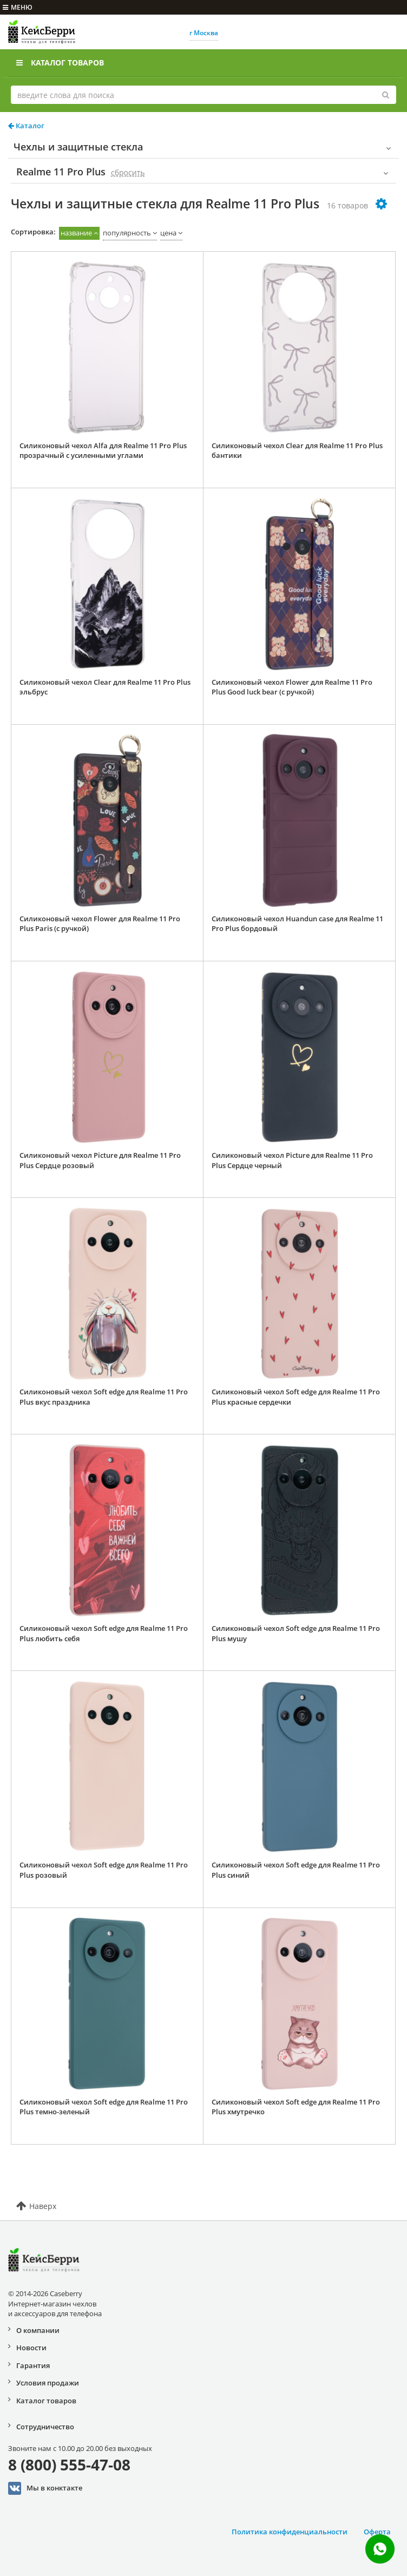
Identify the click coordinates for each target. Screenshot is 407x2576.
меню (17, 7)
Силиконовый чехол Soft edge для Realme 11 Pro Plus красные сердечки (296, 1397)
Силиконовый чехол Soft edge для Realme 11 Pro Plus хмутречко (296, 2107)
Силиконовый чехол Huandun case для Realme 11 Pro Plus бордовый (297, 924)
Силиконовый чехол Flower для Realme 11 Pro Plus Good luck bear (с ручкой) (292, 687)
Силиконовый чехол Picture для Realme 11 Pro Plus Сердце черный (292, 1160)
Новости (31, 2347)
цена (168, 233)
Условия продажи (47, 2383)
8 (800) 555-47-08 (69, 2464)
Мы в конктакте (45, 2488)
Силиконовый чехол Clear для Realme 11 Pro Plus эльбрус (105, 687)
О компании (38, 2330)
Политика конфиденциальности (289, 2531)
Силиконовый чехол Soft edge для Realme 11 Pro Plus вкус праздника (103, 1397)
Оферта (377, 2531)
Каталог (26, 125)
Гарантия (33, 2365)
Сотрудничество (45, 2426)
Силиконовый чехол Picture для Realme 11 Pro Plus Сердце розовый (100, 1160)
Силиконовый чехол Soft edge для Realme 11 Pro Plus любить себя (103, 1633)
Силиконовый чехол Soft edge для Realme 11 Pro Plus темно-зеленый (103, 2107)
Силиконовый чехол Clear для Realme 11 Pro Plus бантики (297, 451)
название (76, 233)
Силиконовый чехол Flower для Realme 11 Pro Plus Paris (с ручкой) (99, 924)
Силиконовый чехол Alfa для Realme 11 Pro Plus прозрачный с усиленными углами (103, 451)
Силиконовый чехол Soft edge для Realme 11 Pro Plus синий (296, 1870)
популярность (127, 233)
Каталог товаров (60, 62)
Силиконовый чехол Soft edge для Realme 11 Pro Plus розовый (103, 1870)
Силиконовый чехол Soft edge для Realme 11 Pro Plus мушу (296, 1633)
